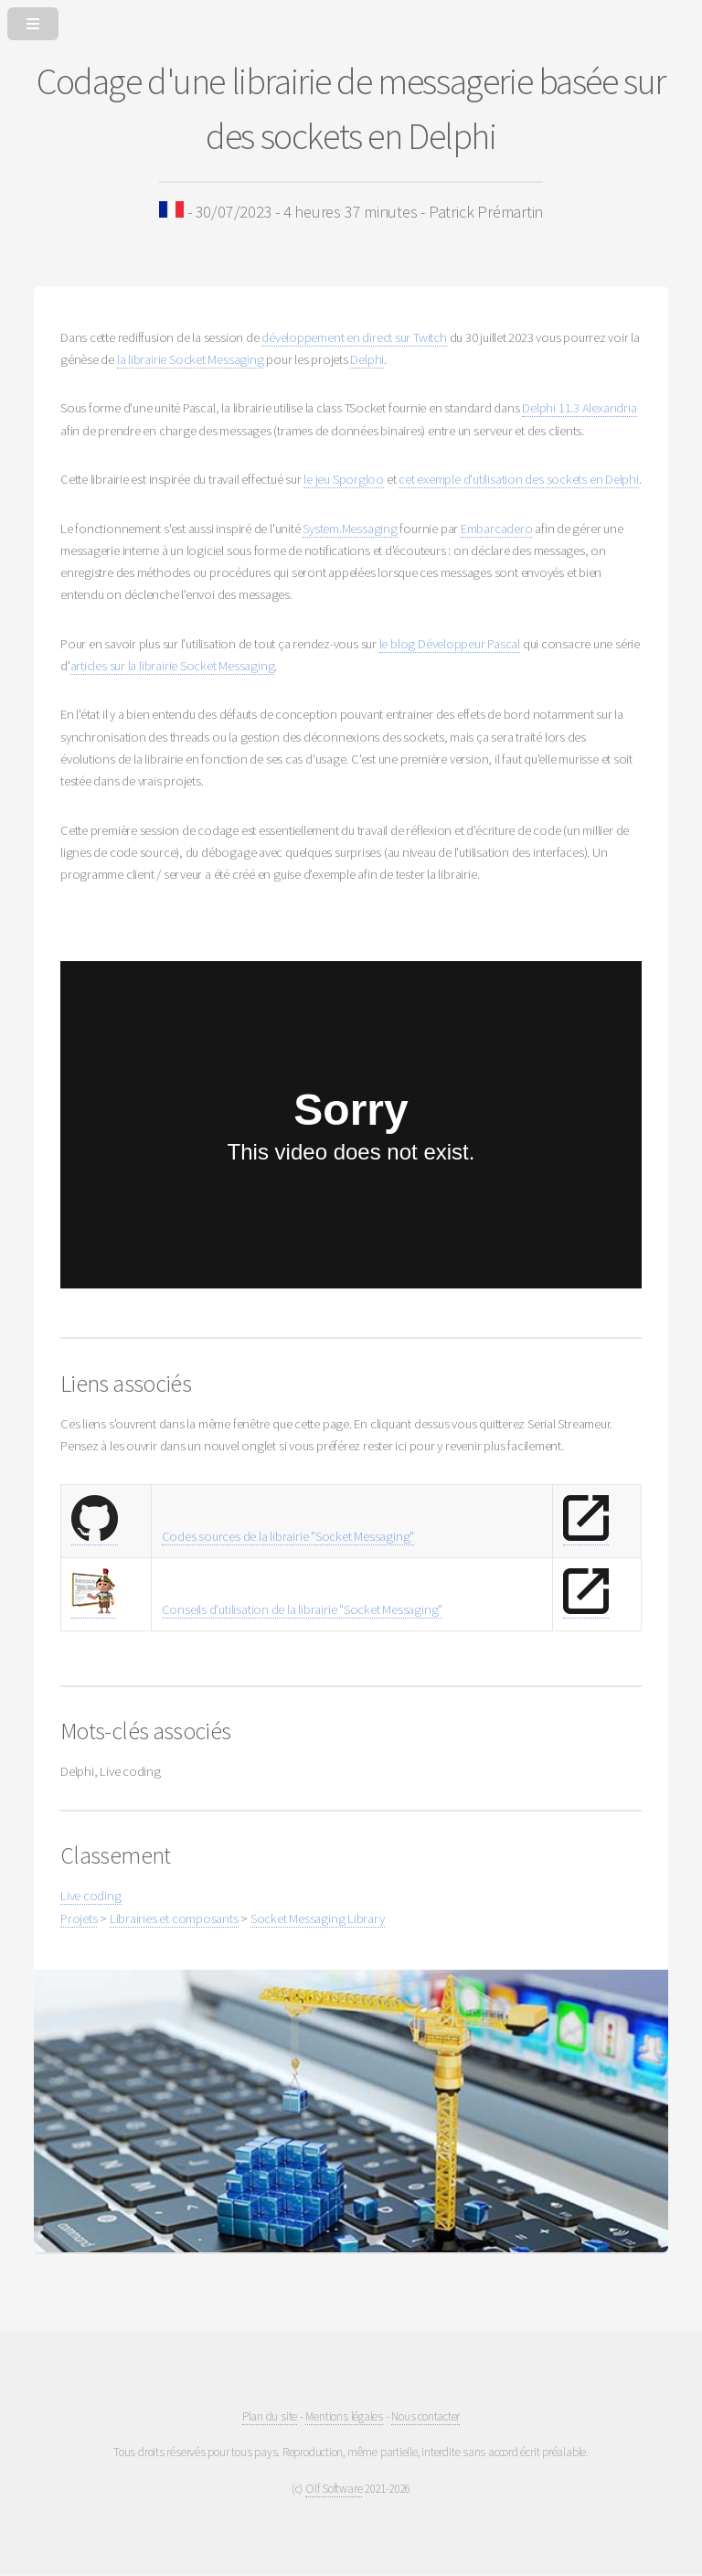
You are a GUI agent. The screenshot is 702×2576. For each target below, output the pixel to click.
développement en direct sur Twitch (354, 337)
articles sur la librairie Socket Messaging (172, 665)
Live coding (91, 1895)
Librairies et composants (174, 1918)
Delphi (367, 359)
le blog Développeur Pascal (449, 644)
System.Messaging (350, 528)
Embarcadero (497, 528)
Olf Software (333, 2488)
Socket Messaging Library (317, 1918)
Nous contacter (425, 2416)
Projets (78, 1918)
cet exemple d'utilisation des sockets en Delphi (519, 479)
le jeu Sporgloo (343, 479)
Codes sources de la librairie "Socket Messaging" (288, 1536)
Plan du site (269, 2416)
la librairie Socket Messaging (190, 359)
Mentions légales (343, 2416)
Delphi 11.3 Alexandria (579, 408)
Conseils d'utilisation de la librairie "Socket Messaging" (302, 1609)
